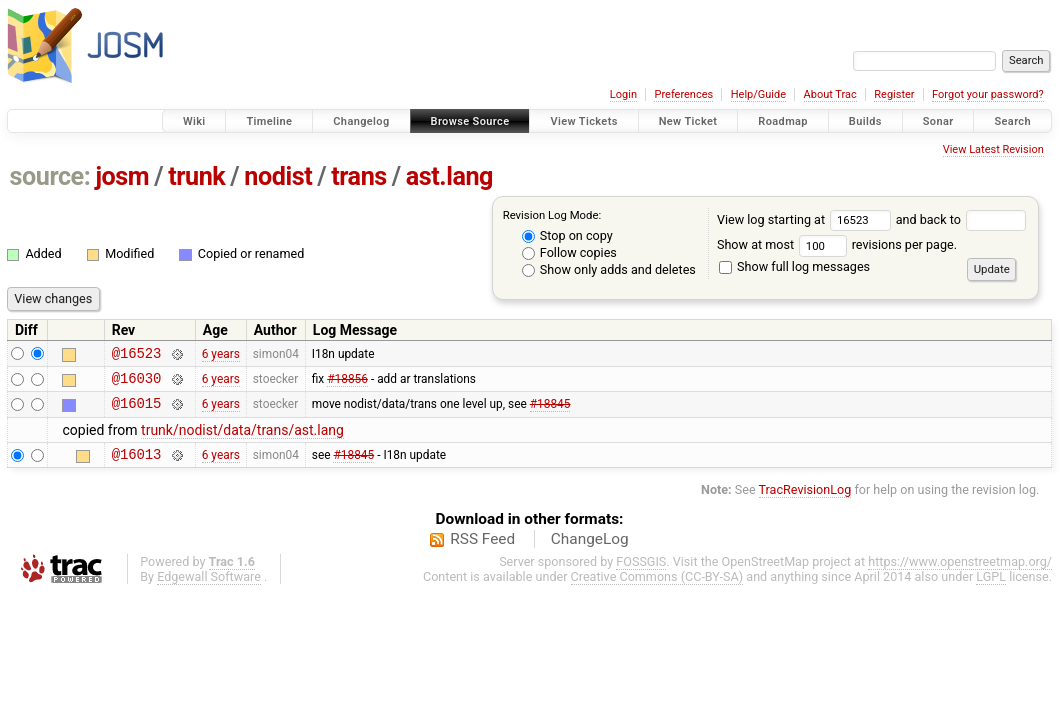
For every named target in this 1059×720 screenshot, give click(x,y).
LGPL (991, 588)
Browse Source (470, 121)
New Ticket (688, 121)
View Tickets (583, 121)
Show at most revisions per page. (837, 244)
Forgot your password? (988, 94)
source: (50, 176)
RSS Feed (482, 551)
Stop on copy (567, 235)
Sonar (938, 121)
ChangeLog (590, 551)
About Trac (830, 94)
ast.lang (449, 176)
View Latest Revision (993, 149)
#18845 (550, 412)
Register (894, 94)
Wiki (194, 121)
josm (122, 176)
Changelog (361, 121)
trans (359, 176)
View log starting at (806, 219)
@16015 (137, 411)
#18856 (347, 383)
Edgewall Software (209, 588)
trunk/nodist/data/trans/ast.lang (242, 439)
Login (623, 94)
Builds (865, 121)
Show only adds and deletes (609, 269)
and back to (961, 219)
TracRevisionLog (805, 501)
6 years (221, 355)
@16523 (137, 355)
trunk (196, 176)
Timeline (269, 121)
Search (1012, 121)
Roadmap (783, 121)
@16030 (137, 383)
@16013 (137, 465)
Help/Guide (758, 94)
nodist (278, 176)
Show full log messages (794, 266)
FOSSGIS (641, 573)
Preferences (683, 94)
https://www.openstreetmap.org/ (960, 573)
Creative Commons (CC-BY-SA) (657, 588)
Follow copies (569, 252)
